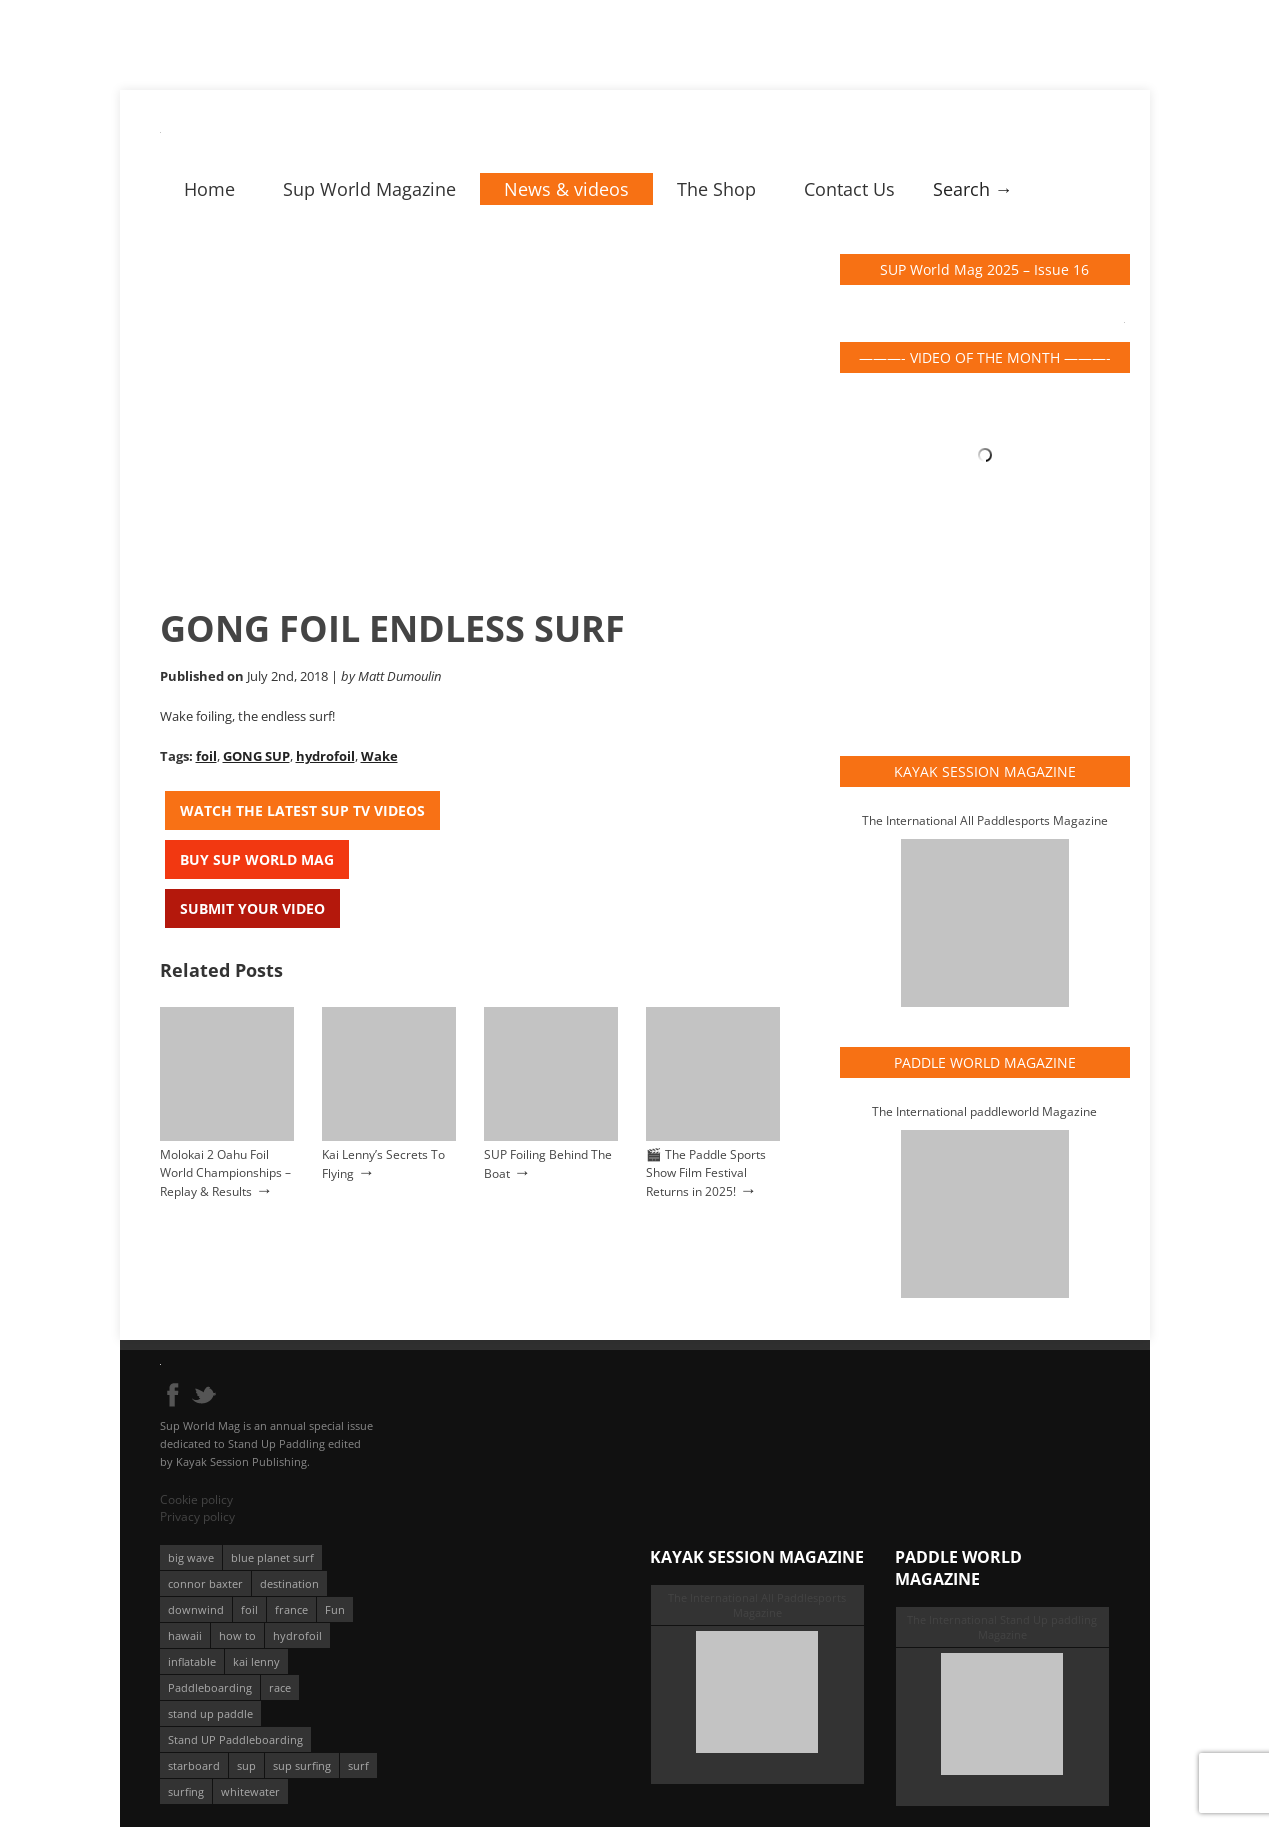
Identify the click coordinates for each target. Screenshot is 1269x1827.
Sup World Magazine (369, 189)
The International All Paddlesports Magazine (985, 820)
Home (209, 189)
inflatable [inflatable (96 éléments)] (192, 1661)
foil (206, 756)
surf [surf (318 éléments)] (358, 1765)
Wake (379, 756)
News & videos (566, 189)
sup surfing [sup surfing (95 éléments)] (302, 1765)
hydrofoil (325, 756)
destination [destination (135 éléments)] (289, 1583)
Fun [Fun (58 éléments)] (335, 1609)
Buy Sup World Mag (257, 859)
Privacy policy (197, 1516)
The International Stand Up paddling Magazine (1002, 1627)
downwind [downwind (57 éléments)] (196, 1609)
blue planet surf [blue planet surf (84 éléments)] (272, 1557)
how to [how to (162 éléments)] (237, 1635)
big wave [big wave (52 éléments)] (191, 1557)
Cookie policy (196, 1499)
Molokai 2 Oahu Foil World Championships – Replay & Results (225, 1173)
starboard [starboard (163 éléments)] (194, 1765)
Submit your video (252, 908)
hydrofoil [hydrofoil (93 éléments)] (297, 1635)
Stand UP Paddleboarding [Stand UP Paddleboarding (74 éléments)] (235, 1739)
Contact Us (849, 189)
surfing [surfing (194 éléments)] (186, 1791)
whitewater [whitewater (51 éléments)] (250, 1791)
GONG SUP (256, 756)
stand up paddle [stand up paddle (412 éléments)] (210, 1713)
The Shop (716, 189)
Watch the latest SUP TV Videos (302, 810)
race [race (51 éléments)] (280, 1687)
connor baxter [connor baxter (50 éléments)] (205, 1583)
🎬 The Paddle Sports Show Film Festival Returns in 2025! (706, 1173)
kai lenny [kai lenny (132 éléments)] (256, 1661)
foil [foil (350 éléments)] (249, 1609)
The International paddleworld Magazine (984, 1111)
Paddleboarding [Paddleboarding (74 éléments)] (210, 1687)
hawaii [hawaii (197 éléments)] (185, 1635)
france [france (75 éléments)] (291, 1609)
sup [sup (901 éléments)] (246, 1765)
